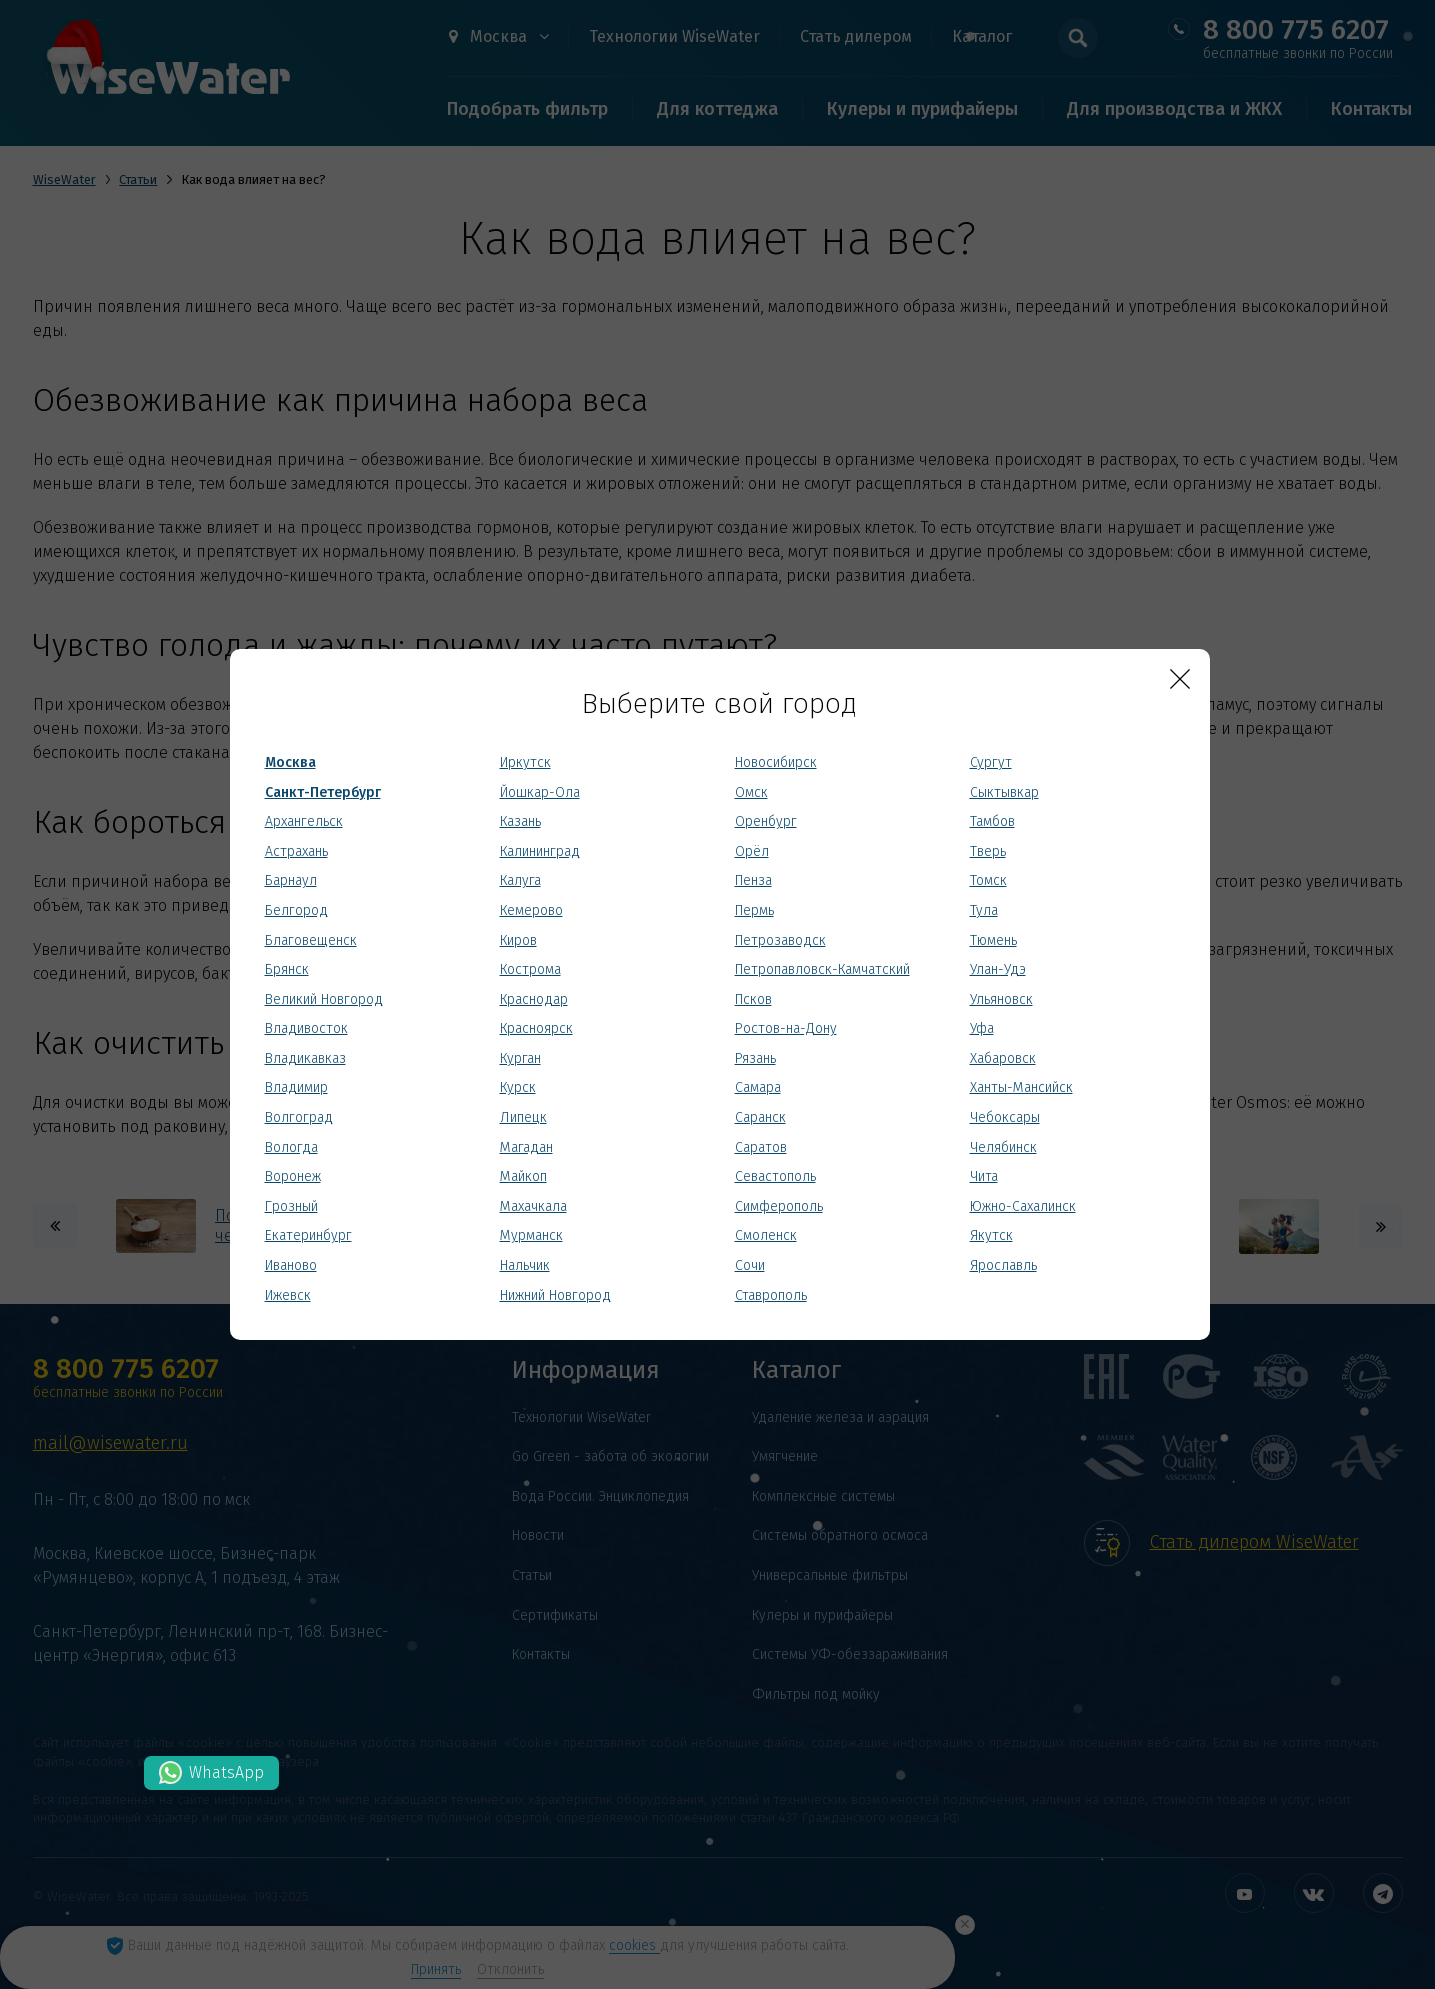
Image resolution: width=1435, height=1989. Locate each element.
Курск (518, 1087)
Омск (751, 792)
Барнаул (291, 880)
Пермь (754, 910)
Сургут (991, 762)
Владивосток (306, 1028)
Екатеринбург (308, 1235)
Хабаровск (1003, 1058)
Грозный (291, 1206)
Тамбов (992, 821)
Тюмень (993, 940)
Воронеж (293, 1176)
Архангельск (304, 821)
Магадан (526, 1147)
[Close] (1180, 679)
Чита (984, 1176)
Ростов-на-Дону (786, 1028)
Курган (520, 1058)
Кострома (530, 969)
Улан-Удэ (998, 969)
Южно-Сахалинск (1023, 1206)
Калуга (520, 880)
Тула (984, 910)
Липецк (523, 1117)
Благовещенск (311, 940)
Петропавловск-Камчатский (822, 969)
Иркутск (525, 762)
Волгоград (299, 1117)
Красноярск (536, 1028)
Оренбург (766, 821)
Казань (520, 821)
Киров (518, 940)
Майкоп (523, 1176)
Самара (758, 1087)
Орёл (752, 851)
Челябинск (1003, 1147)
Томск (988, 880)
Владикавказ (305, 1058)
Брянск (287, 969)
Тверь (988, 851)
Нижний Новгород (555, 1295)
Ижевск (288, 1295)
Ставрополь (771, 1295)
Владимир (296, 1087)
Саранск (760, 1117)
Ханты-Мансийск (1021, 1087)
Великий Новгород (324, 999)
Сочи (750, 1265)
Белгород (296, 910)
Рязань (755, 1058)
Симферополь (779, 1206)
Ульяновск (1001, 999)
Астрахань (296, 851)
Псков (753, 999)
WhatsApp (226, 1772)
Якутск (991, 1235)
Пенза (753, 880)
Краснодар (534, 999)
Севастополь (775, 1176)
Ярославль (1003, 1265)
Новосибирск (776, 762)
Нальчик (525, 1265)
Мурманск (531, 1235)
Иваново (291, 1265)
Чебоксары (1005, 1117)
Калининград (540, 851)
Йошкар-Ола (540, 792)
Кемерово (531, 910)
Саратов (761, 1147)
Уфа (982, 1028)
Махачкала (533, 1206)
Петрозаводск (780, 940)
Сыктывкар (1004, 792)
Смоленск (766, 1235)
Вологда (291, 1147)
